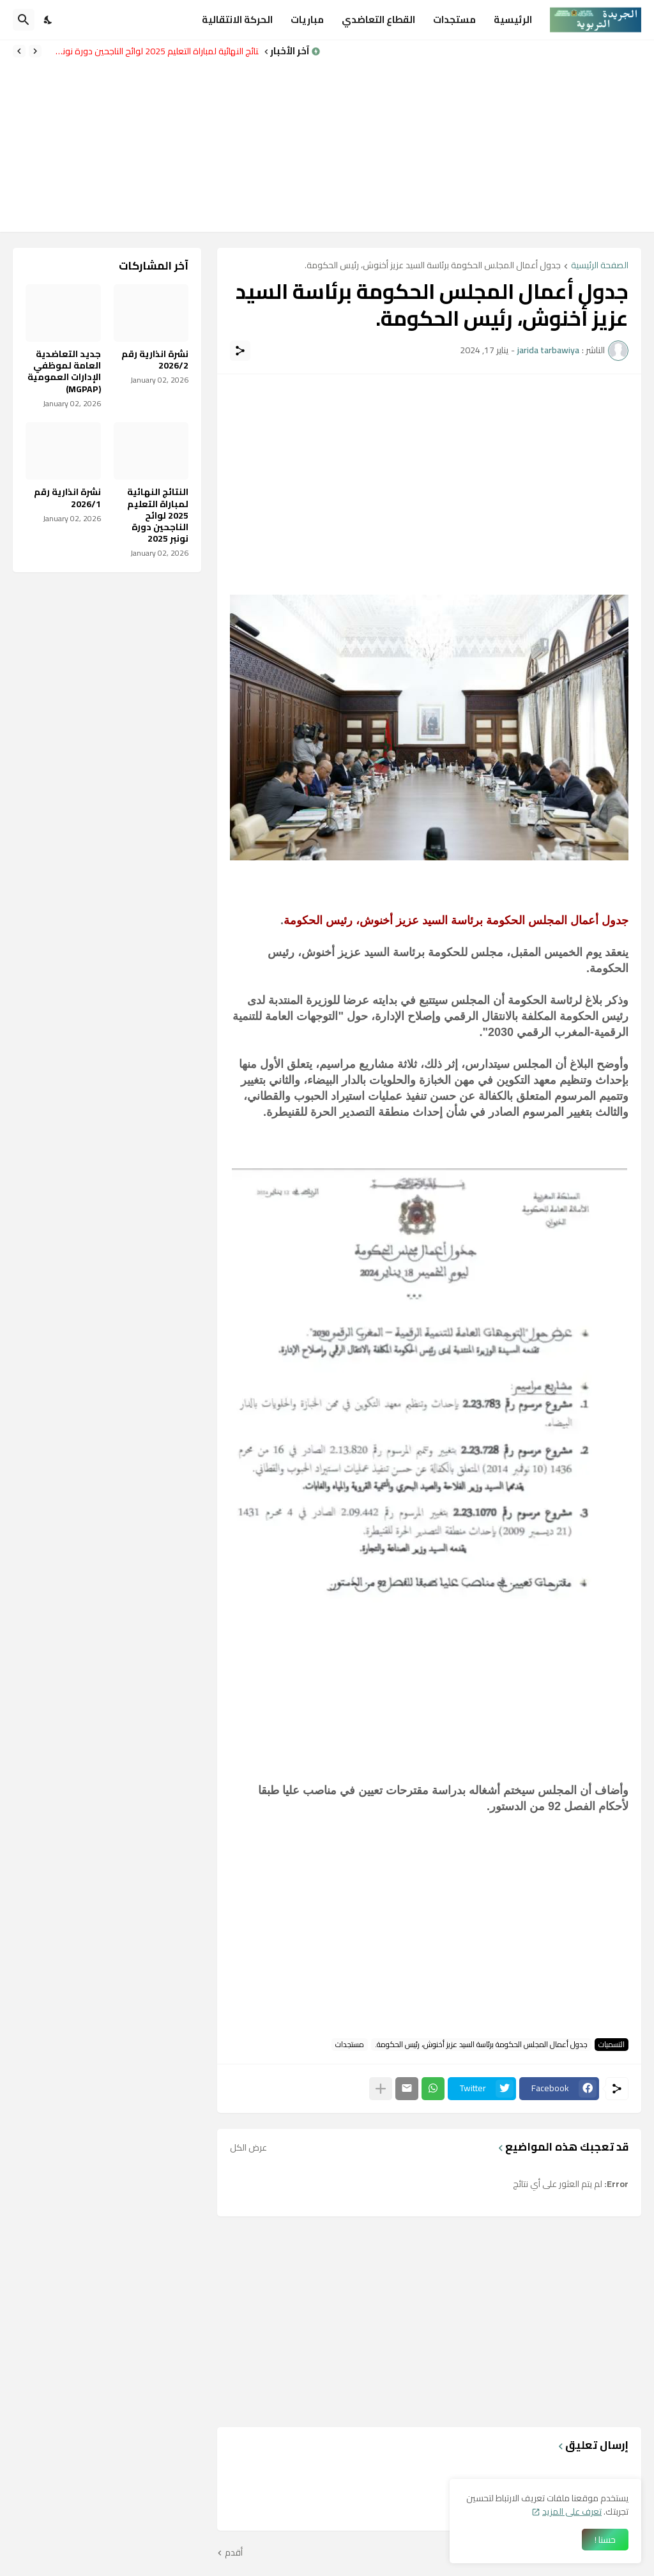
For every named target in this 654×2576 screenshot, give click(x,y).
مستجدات (454, 19)
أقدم (234, 2553)
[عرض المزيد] (380, 2088)
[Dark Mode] (48, 20)
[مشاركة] (240, 350)
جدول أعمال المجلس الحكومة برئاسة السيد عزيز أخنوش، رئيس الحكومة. (433, 266)
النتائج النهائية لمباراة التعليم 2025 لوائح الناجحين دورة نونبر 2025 (153, 51)
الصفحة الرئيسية (599, 266)
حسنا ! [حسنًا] (605, 2539)
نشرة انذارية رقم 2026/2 (154, 359)
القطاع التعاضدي (378, 19)
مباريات (307, 19)
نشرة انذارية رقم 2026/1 (67, 497)
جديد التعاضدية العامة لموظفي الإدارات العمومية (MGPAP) (64, 371)
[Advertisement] (493, 136)
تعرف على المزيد (572, 2511)
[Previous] (35, 51)
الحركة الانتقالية (237, 19)
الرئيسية (513, 19)
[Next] (19, 51)
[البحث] (23, 20)
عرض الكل (248, 2147)
